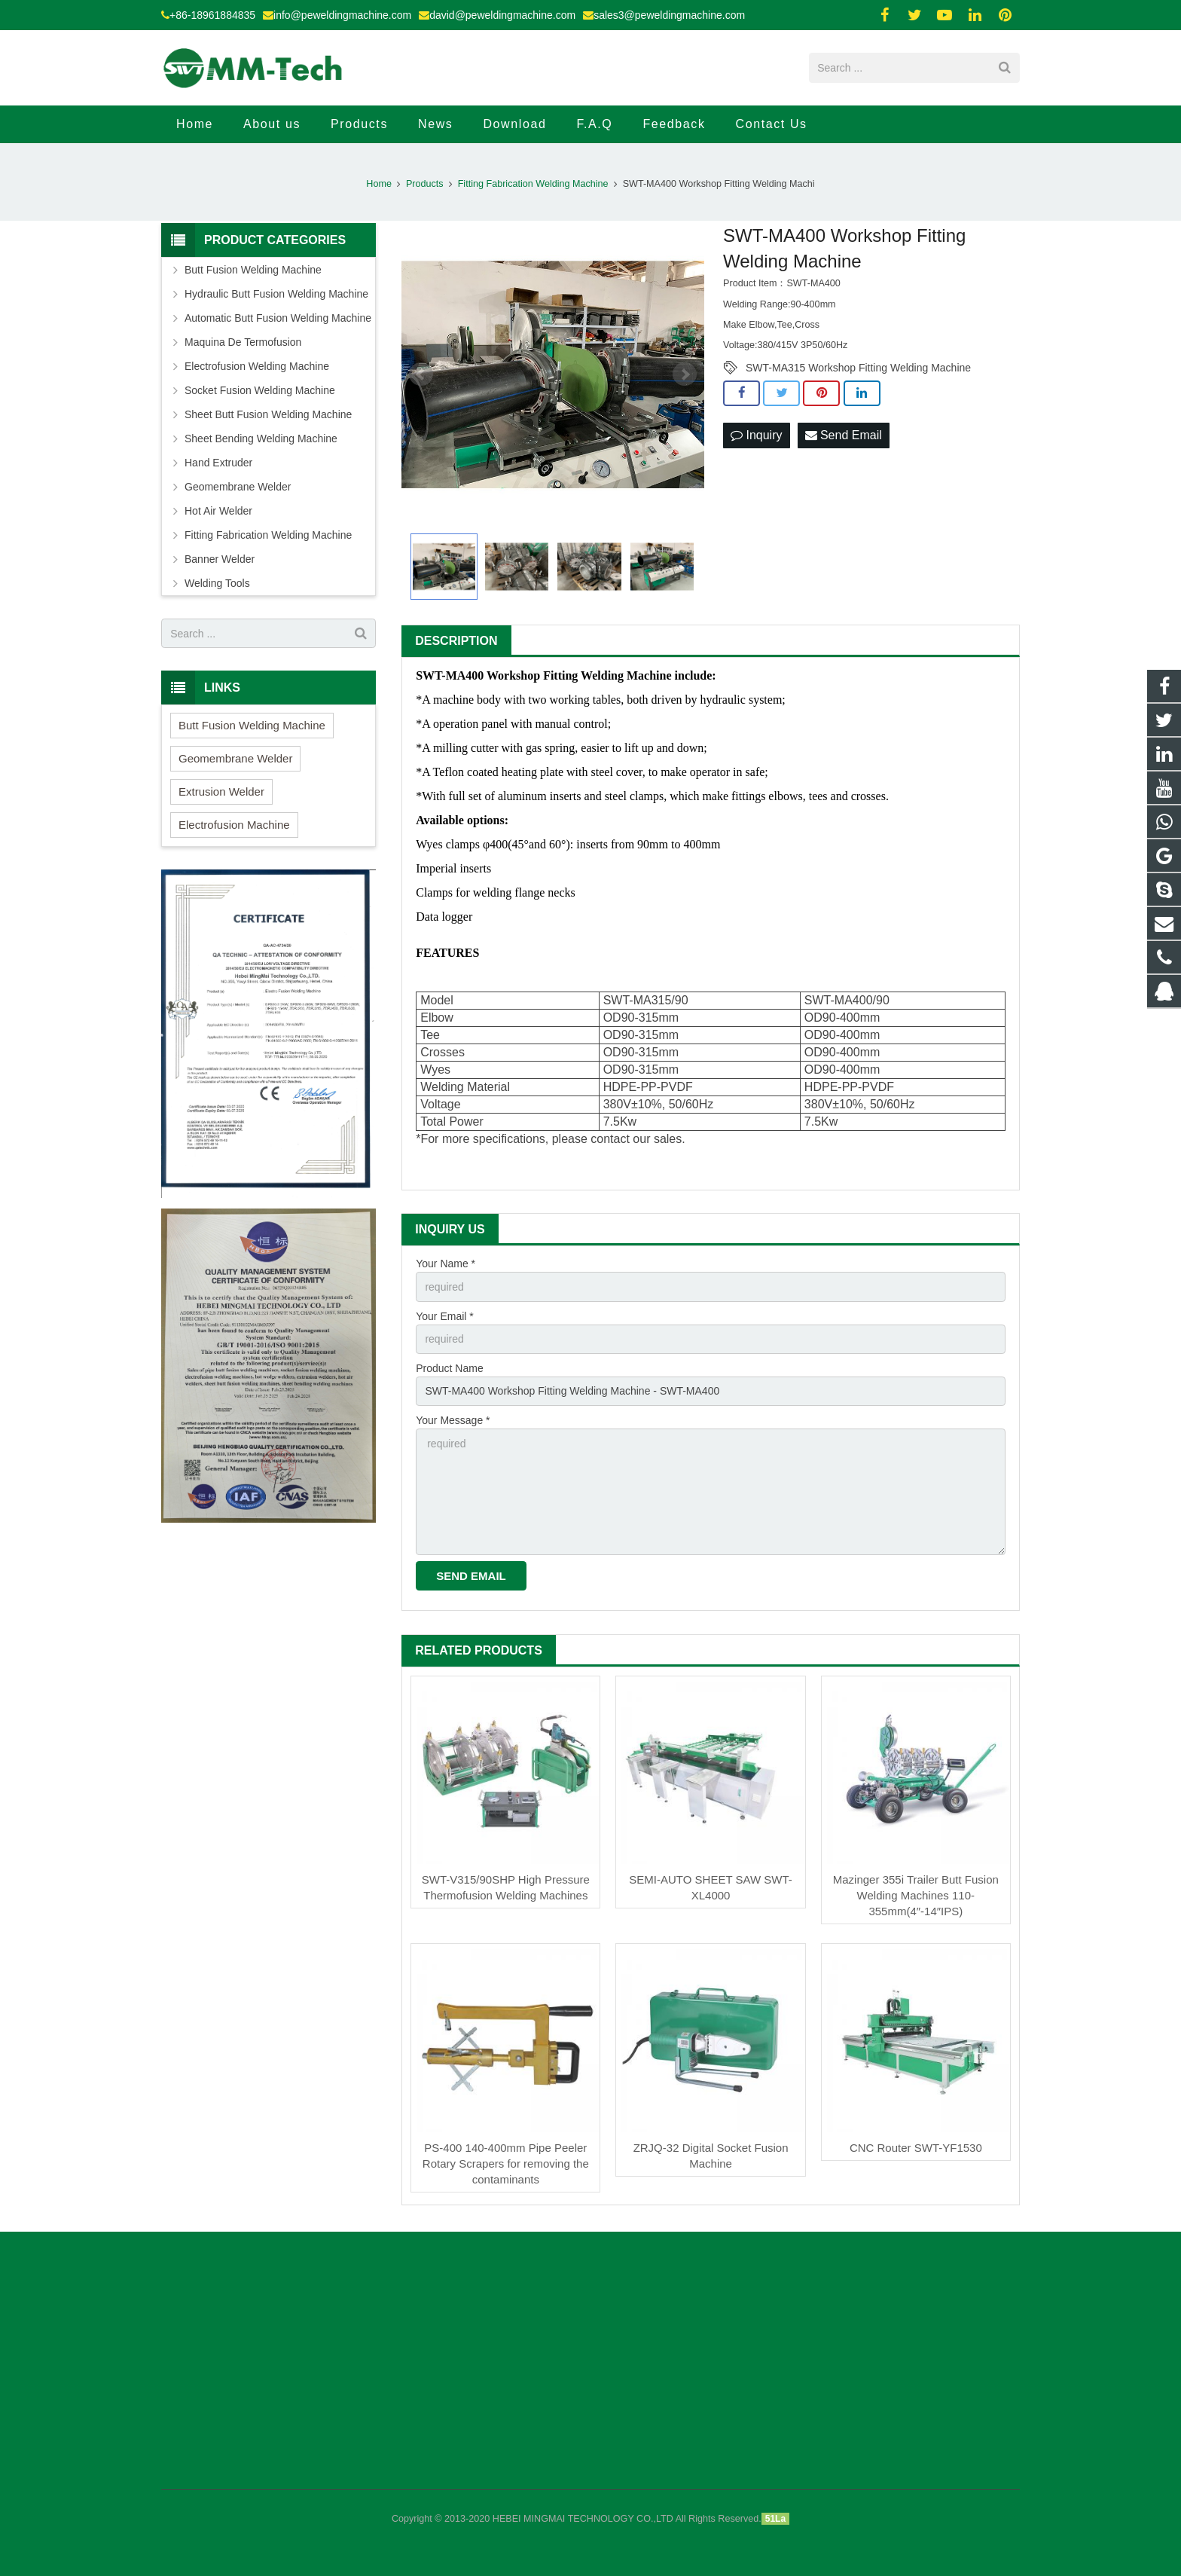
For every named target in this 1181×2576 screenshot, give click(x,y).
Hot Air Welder (218, 511)
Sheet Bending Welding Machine (261, 438)
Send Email (843, 435)
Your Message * (453, 1420)
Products (425, 184)
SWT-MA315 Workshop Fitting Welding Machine (858, 368)
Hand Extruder (218, 463)
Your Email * (445, 1316)
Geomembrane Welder (238, 487)
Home (379, 184)
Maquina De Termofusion (243, 342)
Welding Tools (217, 583)
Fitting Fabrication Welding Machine (533, 184)
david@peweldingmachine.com (502, 15)
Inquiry (756, 435)
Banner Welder (220, 559)
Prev (421, 374)
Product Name (449, 1368)
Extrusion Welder (221, 791)
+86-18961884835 (212, 15)
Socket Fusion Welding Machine (260, 390)
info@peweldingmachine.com (342, 15)
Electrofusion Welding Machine (257, 366)
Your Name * (445, 1263)
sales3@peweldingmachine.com (669, 15)
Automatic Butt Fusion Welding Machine (278, 318)
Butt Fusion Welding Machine (253, 270)
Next (685, 374)
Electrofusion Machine (234, 824)
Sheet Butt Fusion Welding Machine (268, 414)
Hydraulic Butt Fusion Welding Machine (276, 294)
